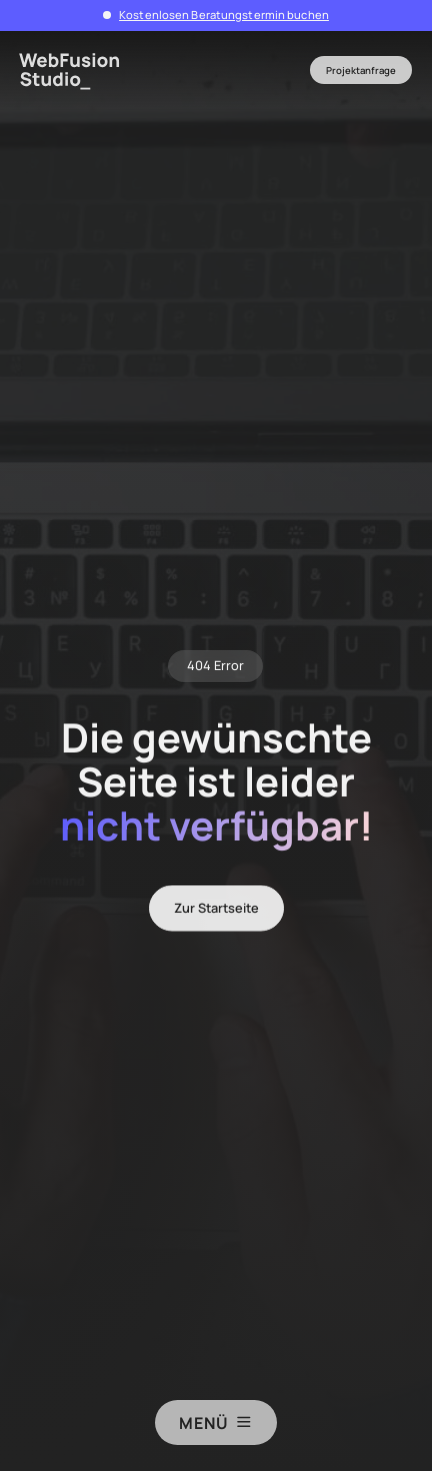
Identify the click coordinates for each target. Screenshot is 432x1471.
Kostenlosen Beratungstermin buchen (224, 14)
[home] (76, 70)
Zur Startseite (216, 913)
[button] (217, 70)
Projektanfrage (361, 70)
